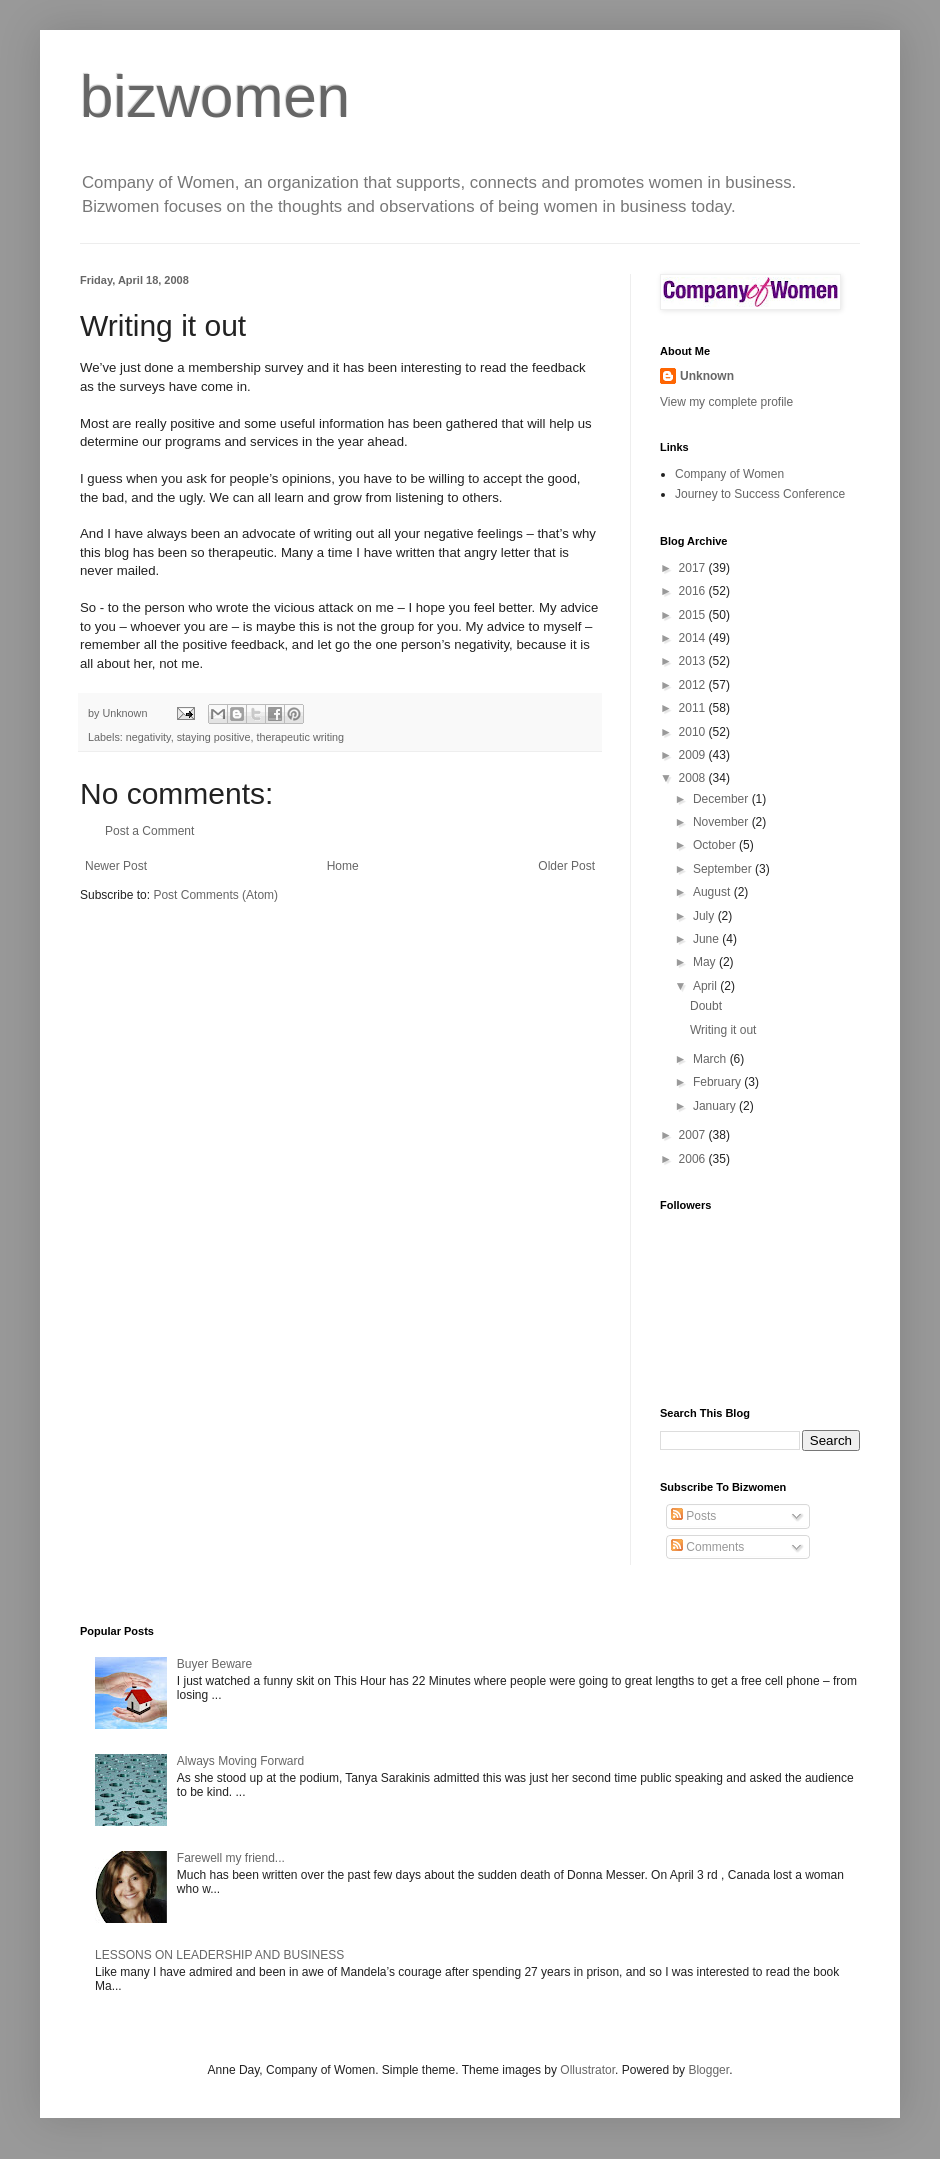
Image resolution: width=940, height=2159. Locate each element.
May (706, 962)
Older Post (566, 866)
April (706, 986)
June (707, 939)
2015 (694, 615)
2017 (694, 568)
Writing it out (723, 1030)
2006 (694, 1159)
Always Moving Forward (240, 1761)
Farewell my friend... (231, 1858)
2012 (694, 685)
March (711, 1059)
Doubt (706, 1006)
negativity (148, 737)
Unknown (707, 376)
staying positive (214, 737)
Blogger (708, 2070)
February (718, 1082)
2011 (694, 708)
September (724, 869)
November (722, 822)
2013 (694, 661)
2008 (694, 778)
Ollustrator (587, 2070)
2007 (694, 1135)
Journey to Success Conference (760, 494)
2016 (694, 591)
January (716, 1106)
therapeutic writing (300, 737)
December (722, 799)
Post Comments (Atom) (215, 895)
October (716, 845)
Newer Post (116, 866)
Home (343, 866)
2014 (694, 638)
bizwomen (215, 96)
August (713, 892)
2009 (694, 755)
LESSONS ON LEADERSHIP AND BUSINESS (219, 1955)
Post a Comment (149, 831)
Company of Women (729, 474)
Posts (693, 1516)
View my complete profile (726, 402)
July (705, 916)
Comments (707, 1547)
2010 (694, 732)
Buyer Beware (214, 1664)
